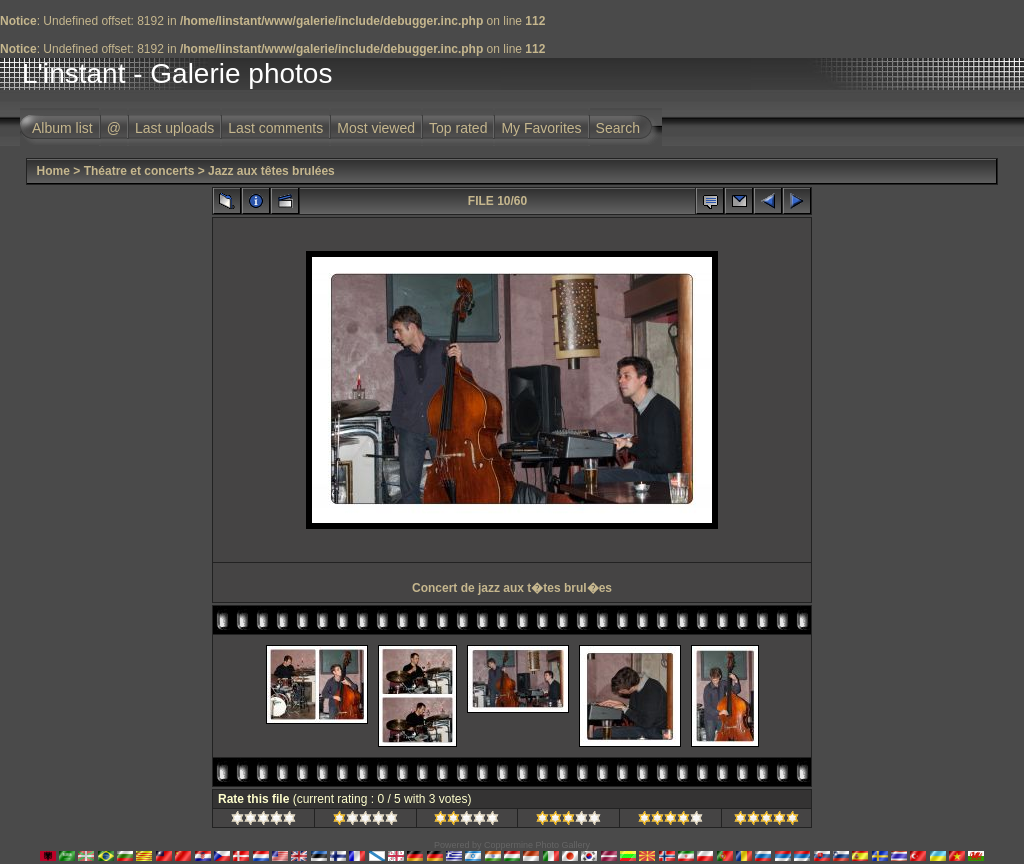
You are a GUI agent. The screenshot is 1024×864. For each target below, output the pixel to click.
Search (618, 128)
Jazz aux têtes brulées (271, 171)
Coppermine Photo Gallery (537, 845)
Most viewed (376, 128)
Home (53, 171)
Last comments (275, 128)
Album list (62, 128)
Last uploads (174, 128)
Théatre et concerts (139, 171)
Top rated (458, 128)
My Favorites (541, 128)
